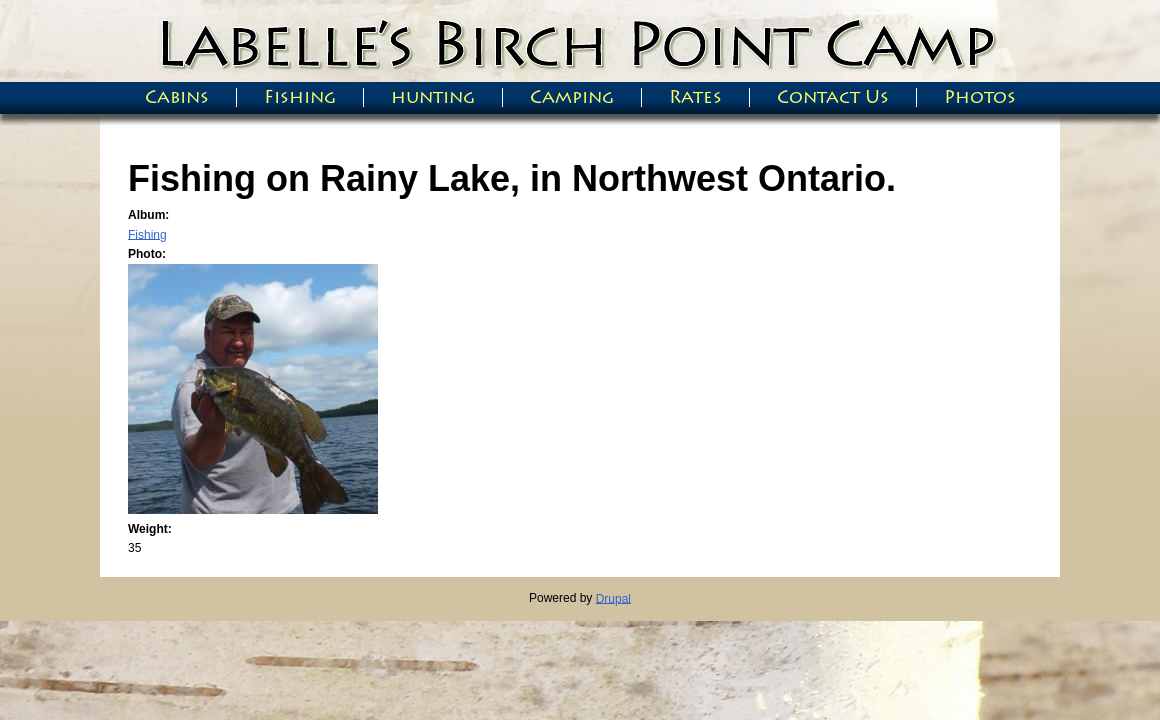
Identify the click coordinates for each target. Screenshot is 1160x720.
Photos (980, 97)
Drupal (613, 598)
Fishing (300, 97)
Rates (695, 97)
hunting (433, 97)
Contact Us (833, 97)
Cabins (177, 97)
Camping (572, 97)
